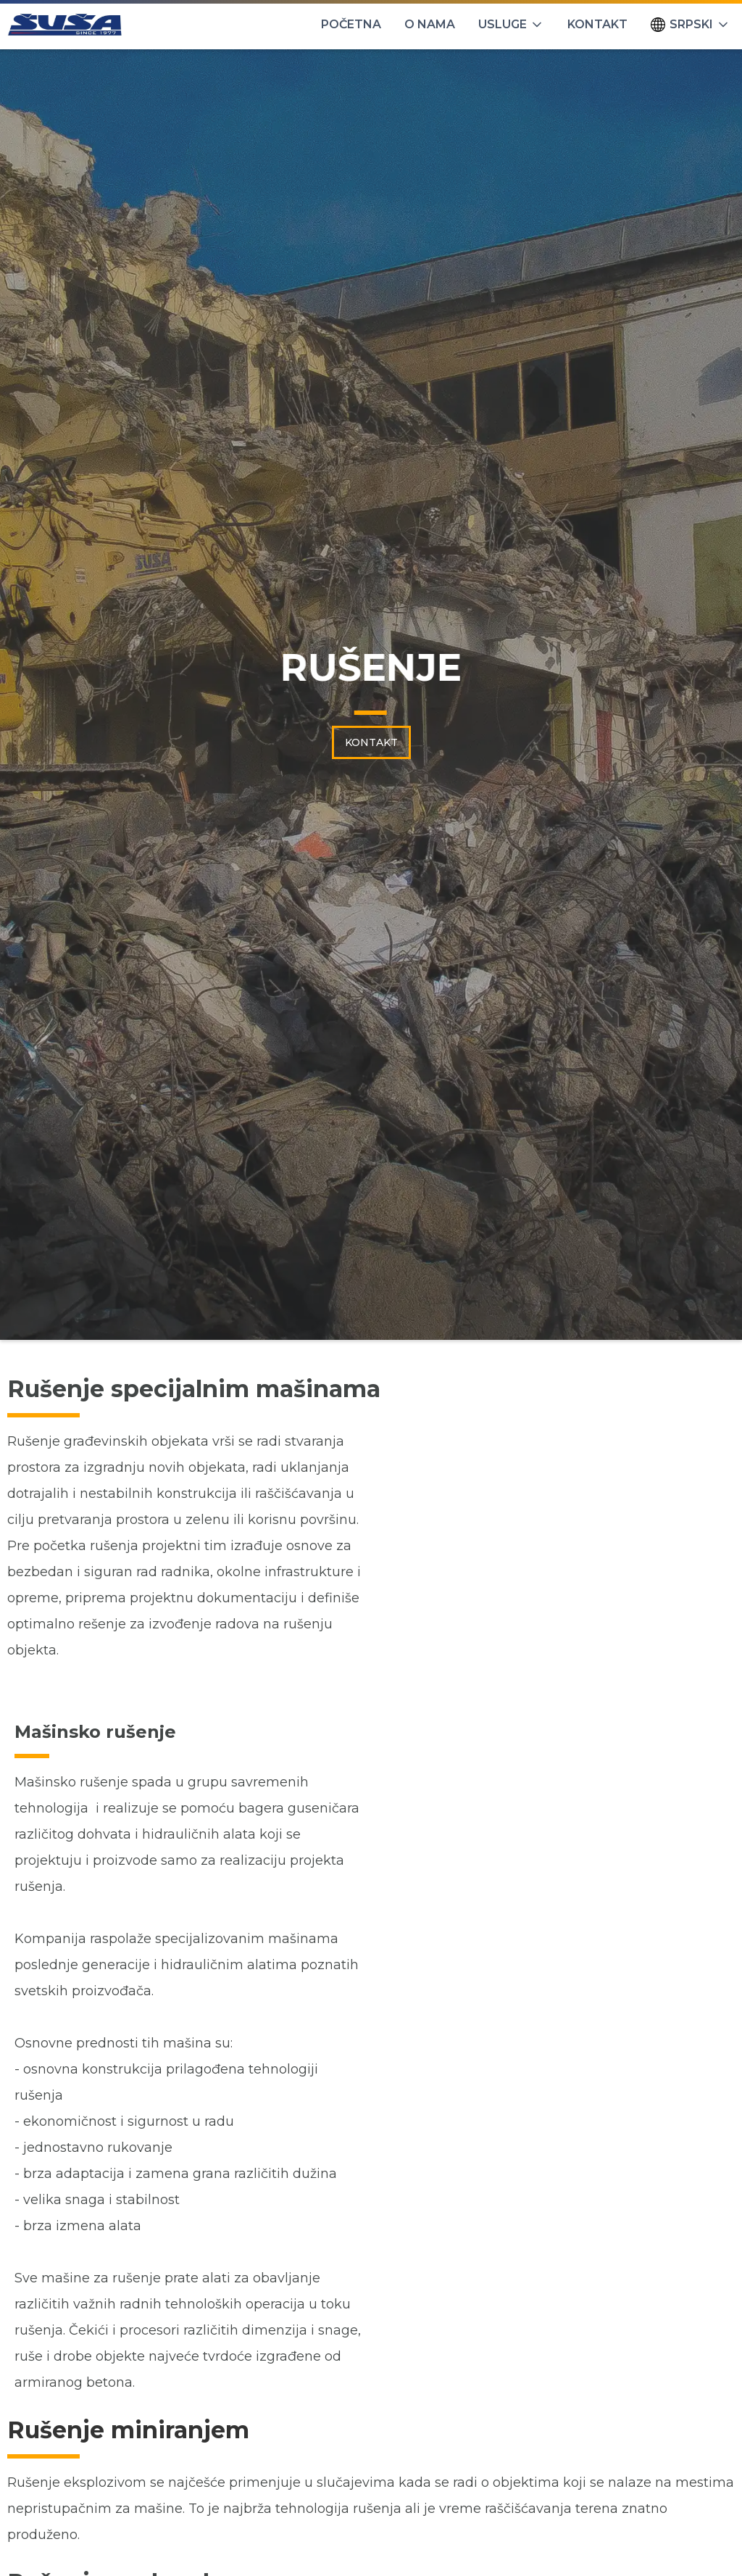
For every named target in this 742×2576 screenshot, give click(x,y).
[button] (511, 25)
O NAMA (429, 24)
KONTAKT (597, 24)
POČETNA (351, 24)
